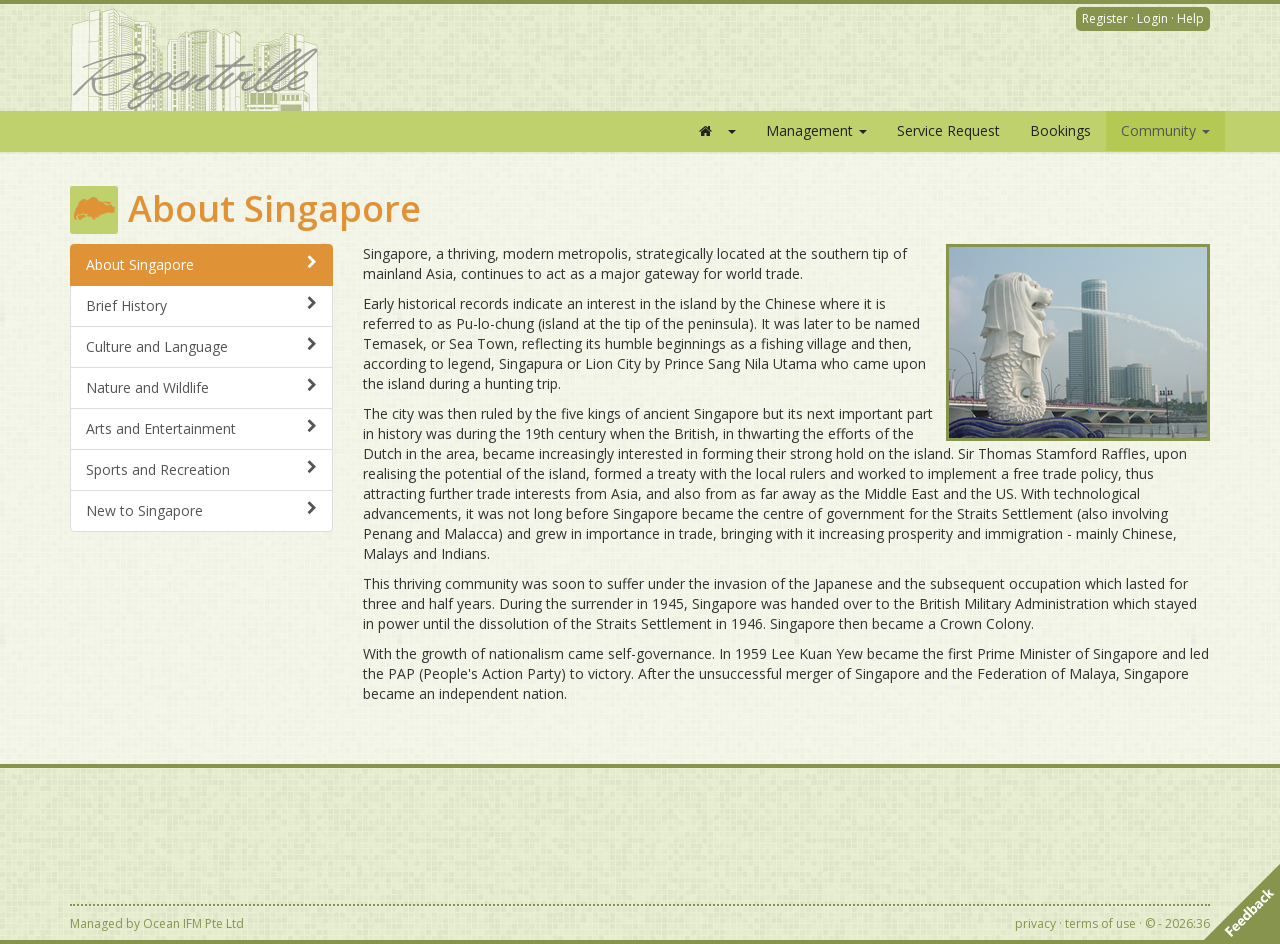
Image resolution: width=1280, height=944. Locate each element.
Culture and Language (201, 346)
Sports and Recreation (201, 469)
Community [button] (1165, 130)
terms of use (1100, 923)
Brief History (201, 305)
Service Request (948, 130)
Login (1152, 18)
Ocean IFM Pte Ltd (193, 923)
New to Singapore (201, 510)
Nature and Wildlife (201, 387)
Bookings (1060, 130)
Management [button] (816, 130)
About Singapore (201, 264)
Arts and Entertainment (201, 428)
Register (1105, 18)
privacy (1035, 923)
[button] (716, 131)
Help (1190, 18)
